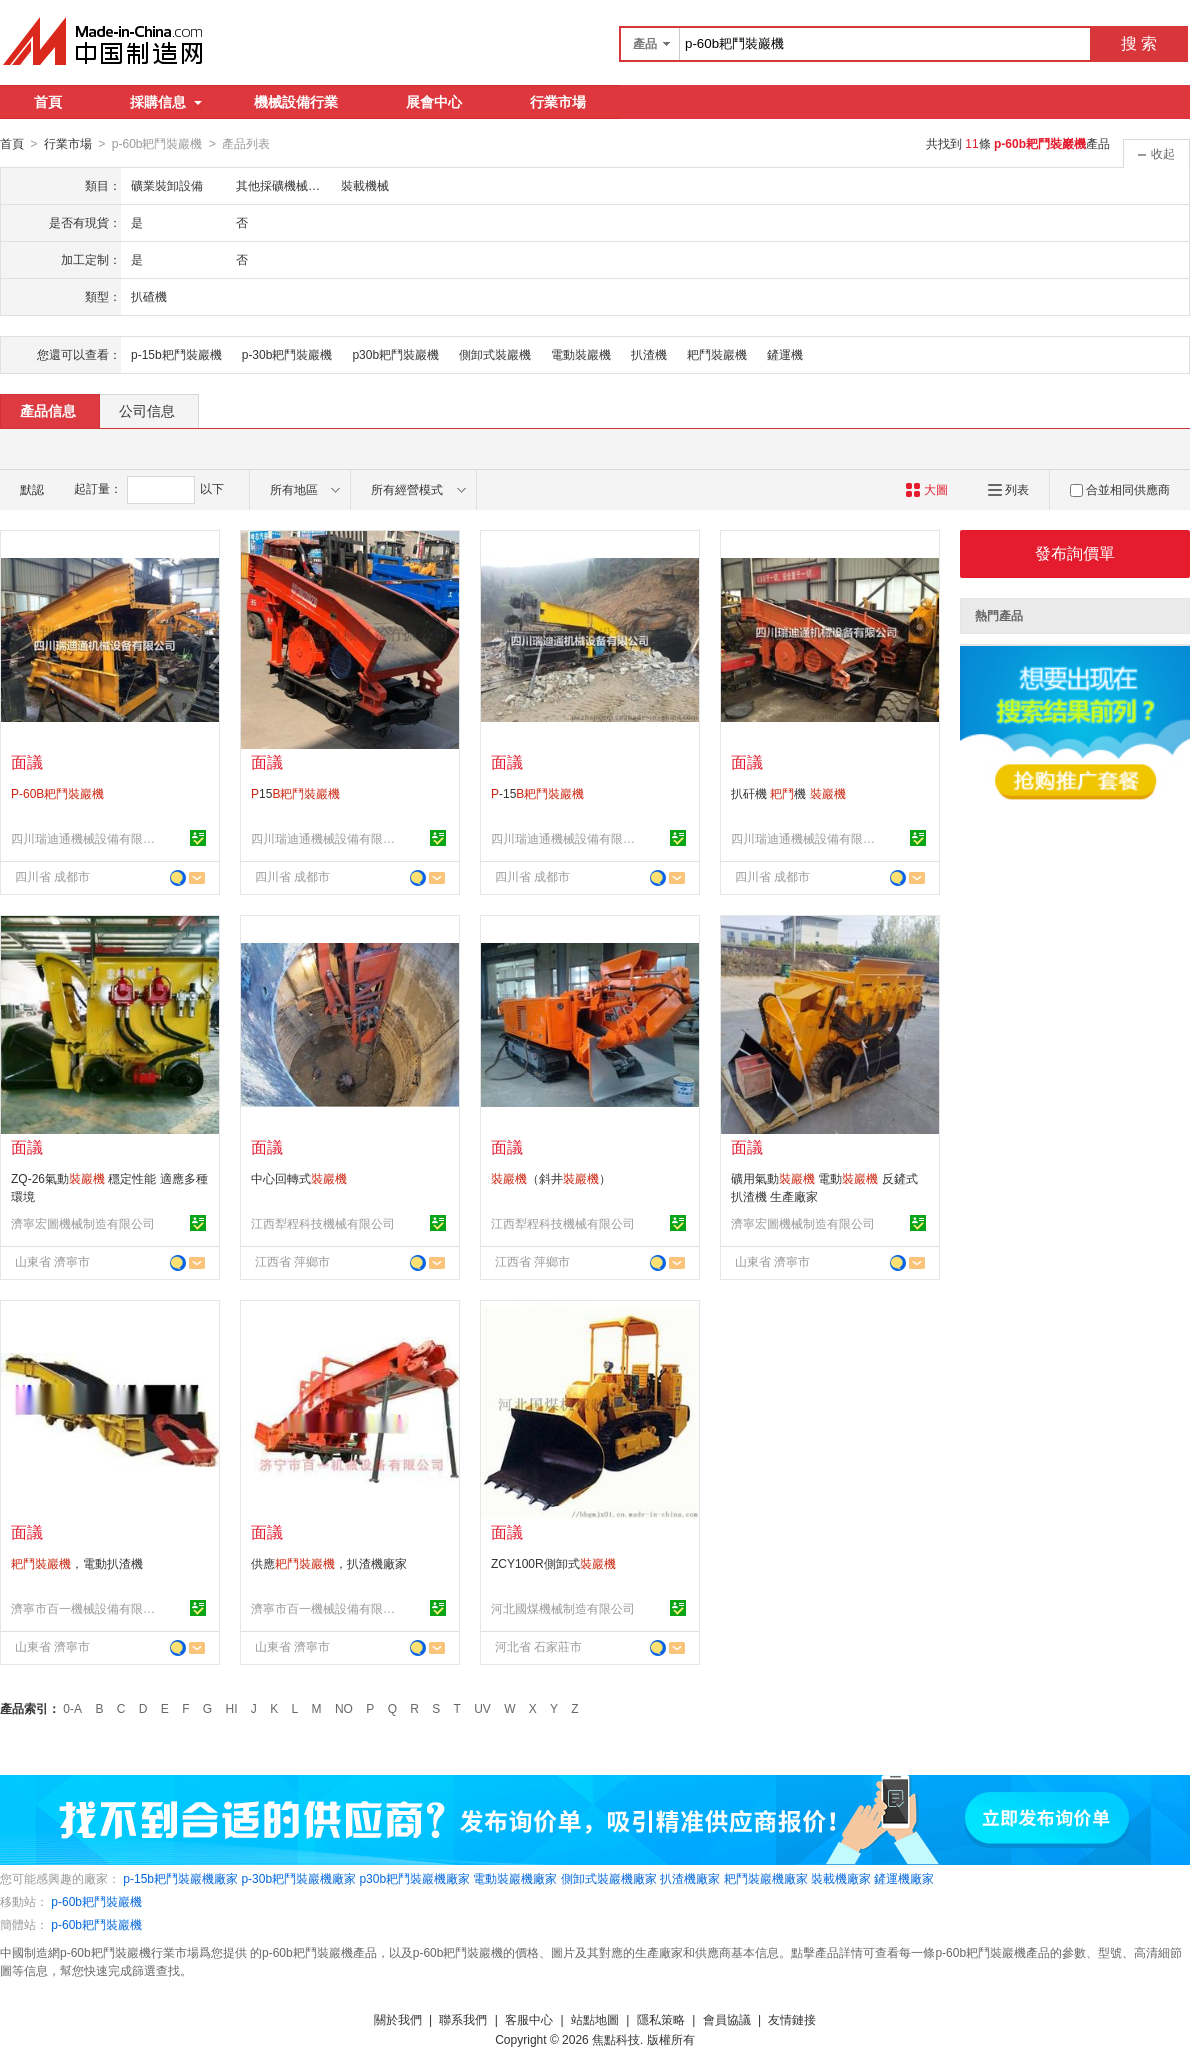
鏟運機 (785, 354)
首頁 (48, 102)
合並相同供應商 (1120, 489)
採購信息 (166, 102)
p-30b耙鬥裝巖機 (287, 354)
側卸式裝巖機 (495, 354)
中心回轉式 (299, 1178)
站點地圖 (595, 2019)
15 (295, 793)
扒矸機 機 (788, 793)
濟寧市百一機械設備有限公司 (86, 1608)
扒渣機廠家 (690, 1878)
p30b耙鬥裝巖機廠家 (414, 1878)
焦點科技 (616, 2039)
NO (344, 1708)
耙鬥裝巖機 (717, 354)
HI (232, 1708)
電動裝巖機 (581, 354)
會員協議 (727, 2019)
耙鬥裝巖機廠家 (766, 1878)
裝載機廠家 (841, 1878)
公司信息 (147, 410)
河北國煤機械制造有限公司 (563, 1608)
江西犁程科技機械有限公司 (323, 1223)
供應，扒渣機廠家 (329, 1563)
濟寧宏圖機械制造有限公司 (83, 1223)
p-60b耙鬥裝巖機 (96, 1901)
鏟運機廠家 (904, 1878)
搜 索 (1139, 43)
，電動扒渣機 (77, 1563)
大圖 (926, 489)
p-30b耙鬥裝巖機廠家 (298, 1878)
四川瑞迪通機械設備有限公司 (86, 838)
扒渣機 (649, 354)
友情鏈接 (792, 2019)
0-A (72, 1708)
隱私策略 (661, 2019)
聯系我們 (463, 2019)
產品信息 (48, 410)
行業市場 (558, 102)
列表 (1008, 489)
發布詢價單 (1075, 552)
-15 (537, 793)
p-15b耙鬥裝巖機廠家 (180, 1878)
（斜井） (551, 1178)
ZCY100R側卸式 (553, 1563)
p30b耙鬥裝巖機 (395, 354)
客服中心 (529, 2019)
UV (482, 1708)
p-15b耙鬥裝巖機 (176, 354)
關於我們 (398, 2019)
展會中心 (434, 102)
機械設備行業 (296, 102)
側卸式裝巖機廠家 (609, 1878)
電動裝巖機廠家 (515, 1878)
